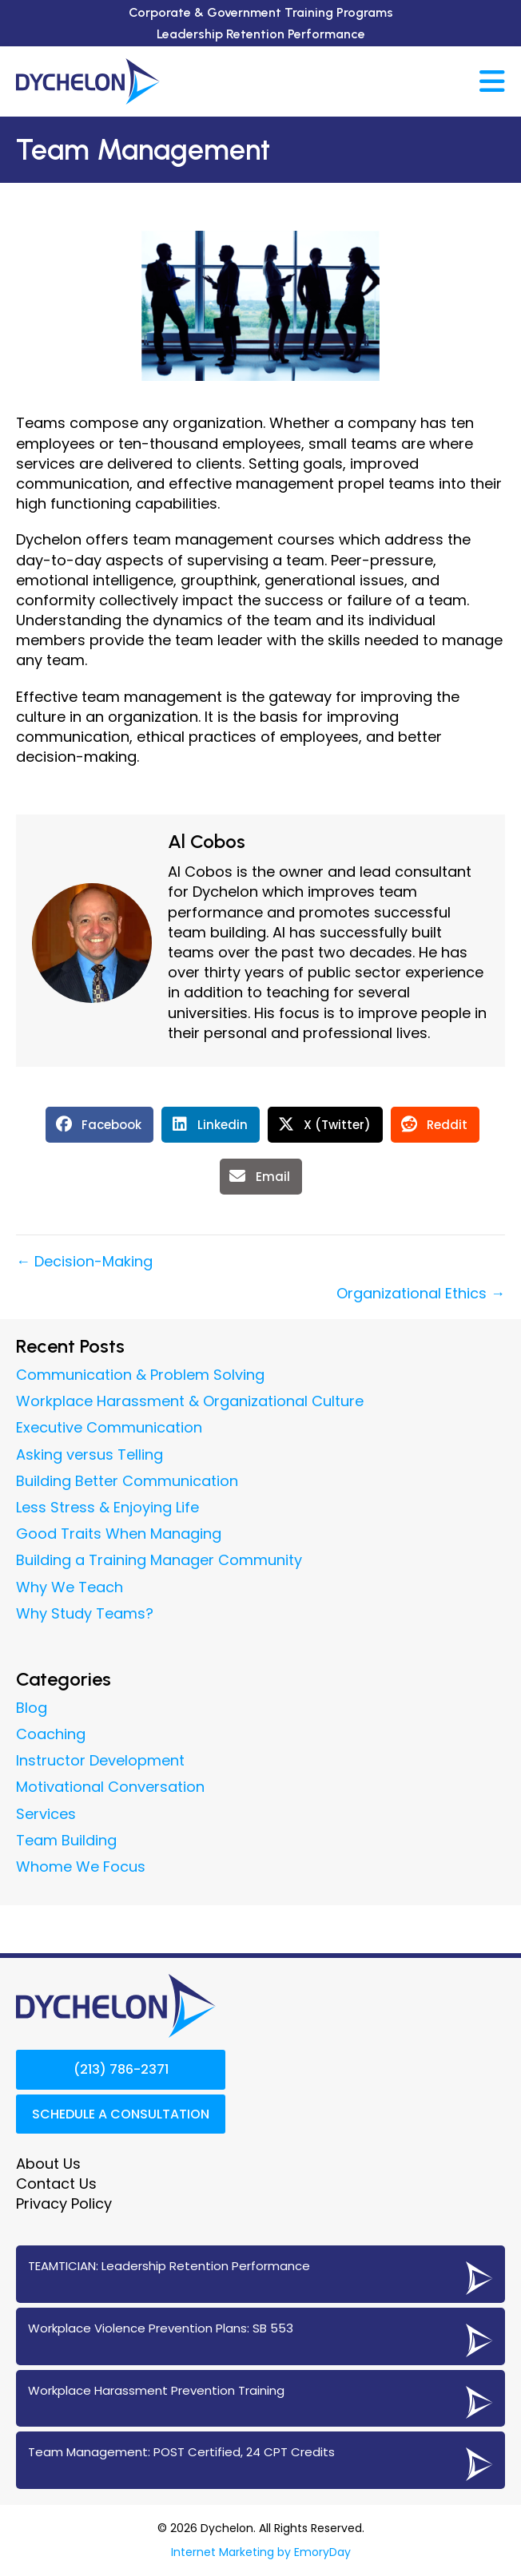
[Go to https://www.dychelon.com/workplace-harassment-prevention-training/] (260, 2398)
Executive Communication (109, 1427)
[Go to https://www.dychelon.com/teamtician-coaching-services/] (260, 2274)
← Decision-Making (84, 1261)
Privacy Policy (64, 2203)
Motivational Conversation (110, 1787)
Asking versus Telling (89, 1454)
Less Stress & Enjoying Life (107, 1507)
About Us (48, 2164)
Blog (31, 1708)
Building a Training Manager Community (159, 1560)
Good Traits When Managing (118, 1534)
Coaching (51, 1734)
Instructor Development (100, 1760)
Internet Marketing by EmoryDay (261, 2552)
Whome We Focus (80, 1867)
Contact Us (56, 2184)
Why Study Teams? (84, 1613)
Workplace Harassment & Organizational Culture (190, 1401)
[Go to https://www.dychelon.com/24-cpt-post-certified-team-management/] (260, 2460)
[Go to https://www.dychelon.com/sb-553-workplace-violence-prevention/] (260, 2336)
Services (46, 1814)
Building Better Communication (127, 1481)
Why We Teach (69, 1587)
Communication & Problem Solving (140, 1375)
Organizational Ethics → (420, 1293)
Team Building (66, 1840)
